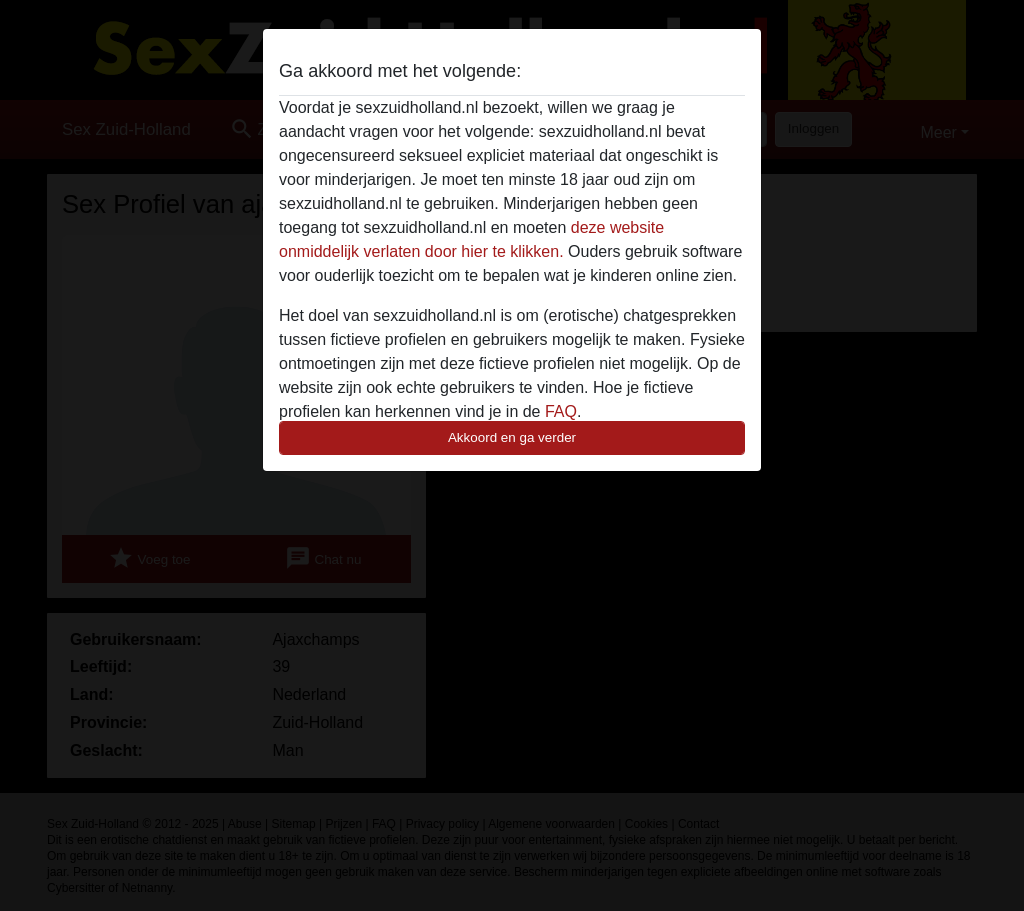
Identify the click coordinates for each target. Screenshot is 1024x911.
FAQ (561, 411)
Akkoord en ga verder (512, 437)
